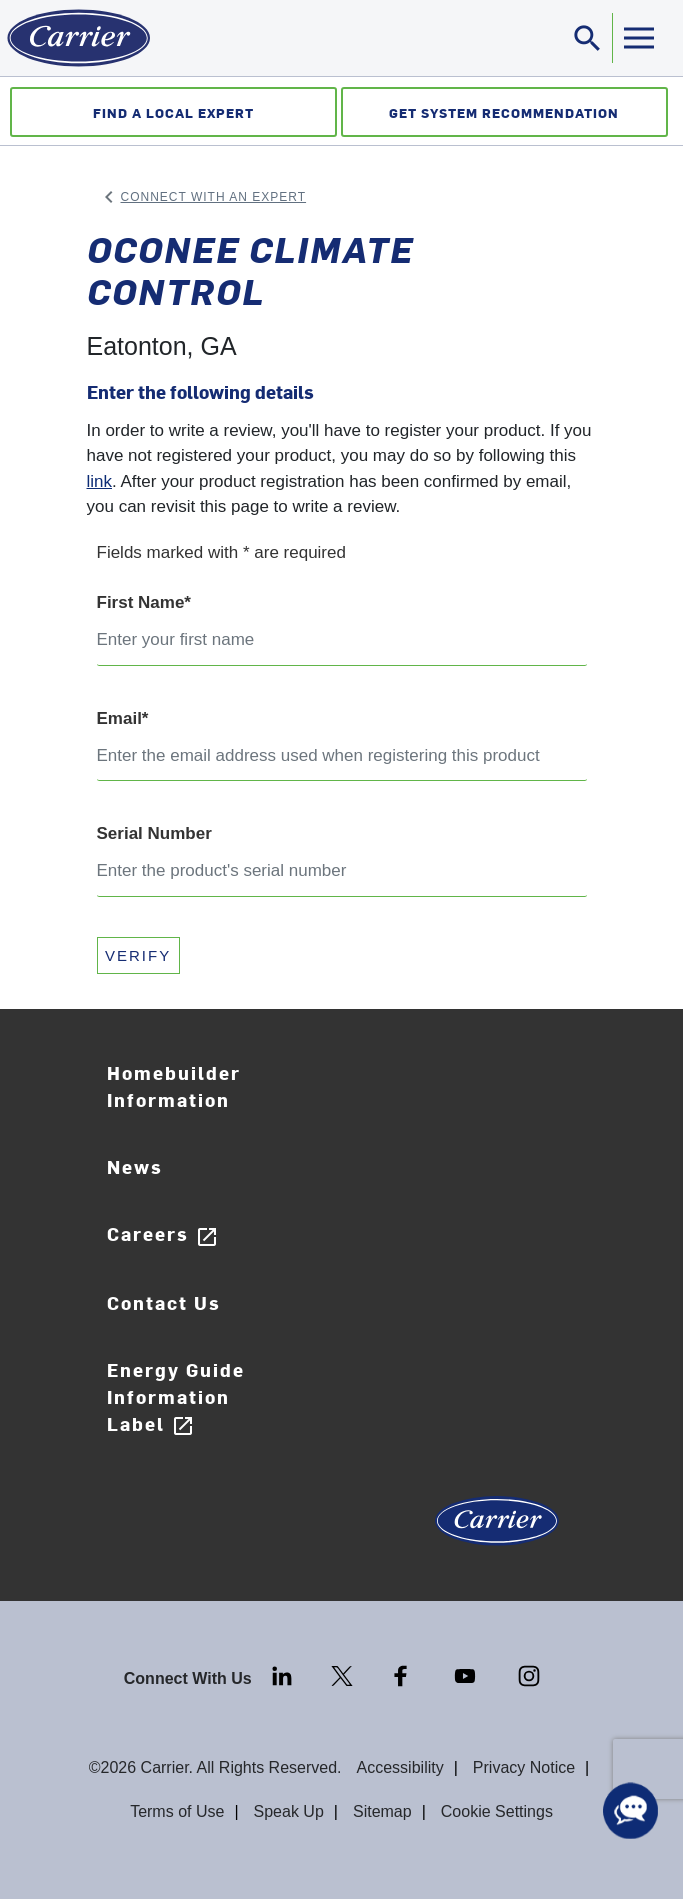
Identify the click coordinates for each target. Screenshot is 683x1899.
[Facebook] (403, 1675)
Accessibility (400, 1767)
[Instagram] (529, 1675)
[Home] (75, 38)
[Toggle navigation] (588, 38)
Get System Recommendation (504, 112)
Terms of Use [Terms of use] (177, 1811)
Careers (163, 1234)
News (135, 1166)
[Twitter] (344, 1675)
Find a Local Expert (173, 112)
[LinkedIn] (284, 1675)
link (100, 481)
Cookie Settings (497, 1811)
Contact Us (164, 1302)
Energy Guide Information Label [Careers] (176, 1397)
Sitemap (382, 1811)
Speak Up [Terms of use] (289, 1811)
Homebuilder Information (174, 1086)
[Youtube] (467, 1675)
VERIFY (138, 955)
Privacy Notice (524, 1767)
